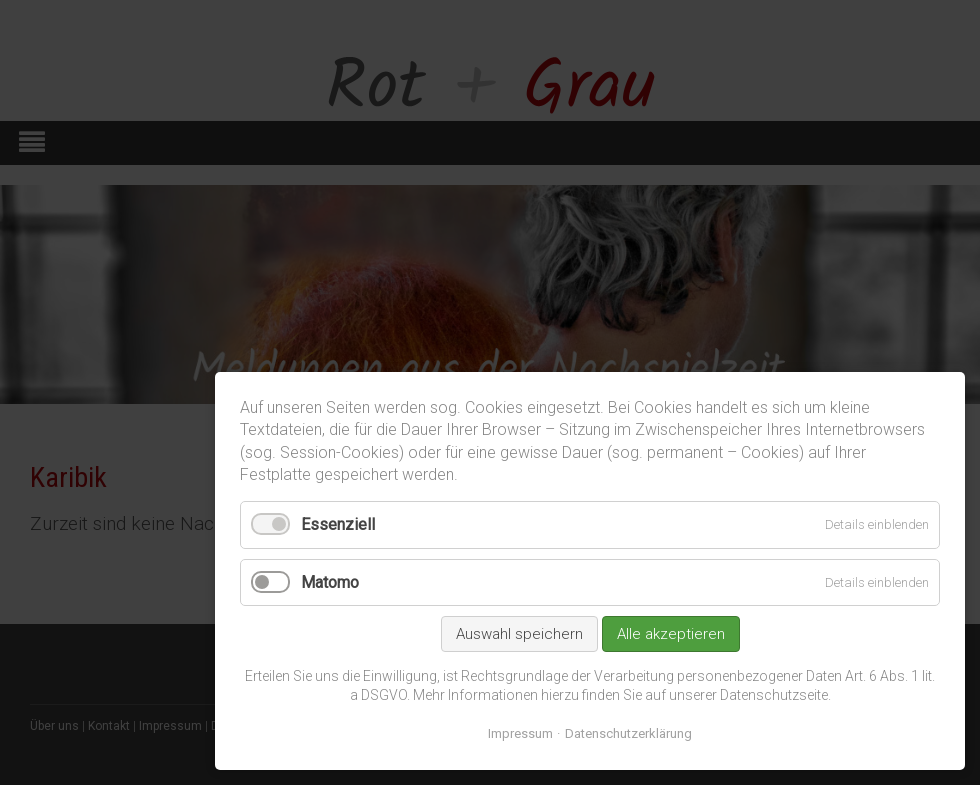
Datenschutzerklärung (628, 733)
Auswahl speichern (519, 634)
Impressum (520, 733)
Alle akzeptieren (671, 634)
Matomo (330, 582)
